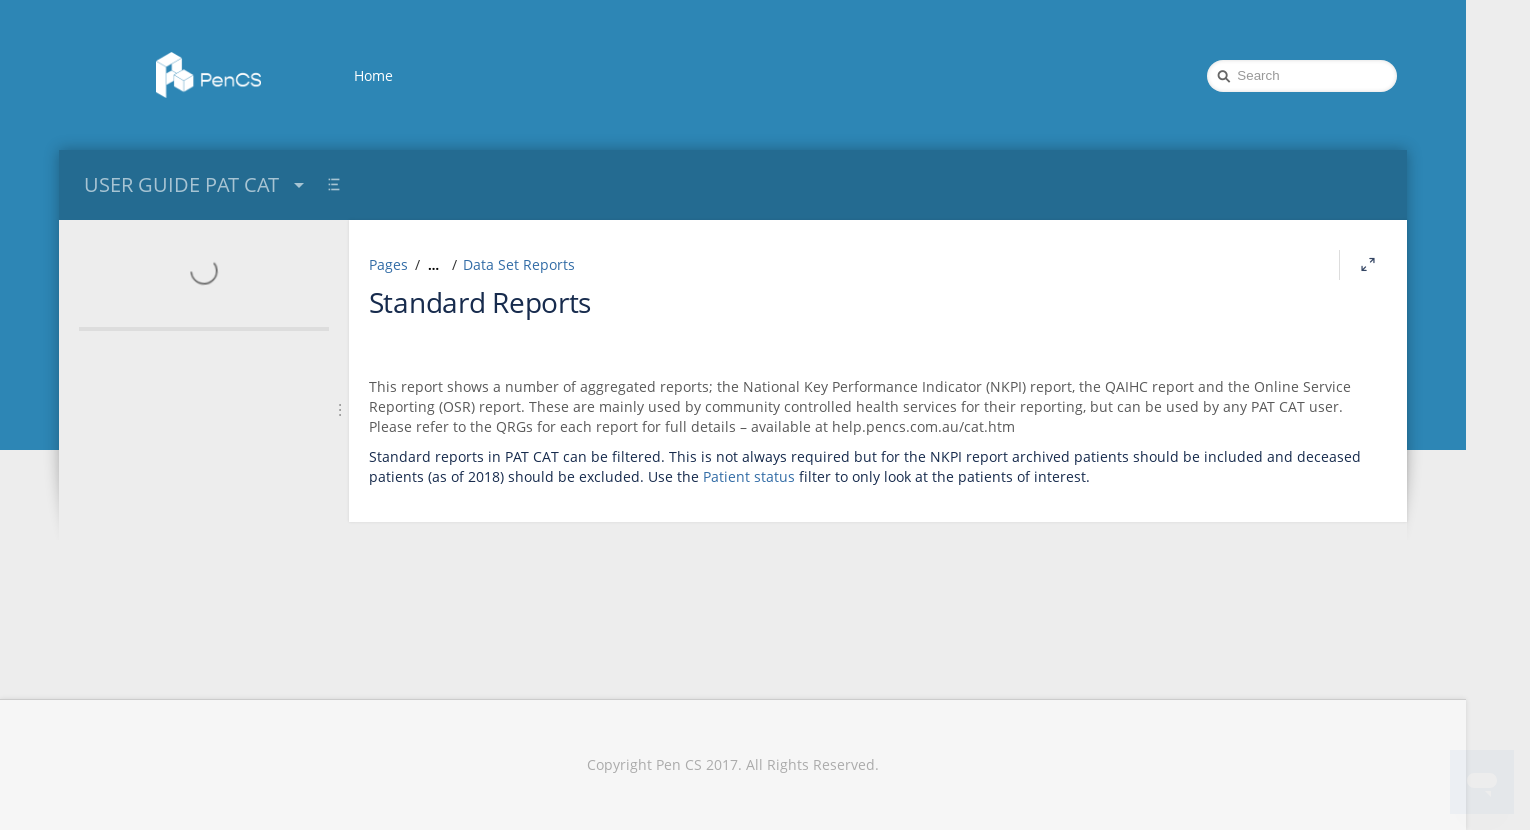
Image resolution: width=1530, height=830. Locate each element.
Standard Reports (480, 302)
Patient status (749, 476)
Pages (388, 264)
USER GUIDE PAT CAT (196, 184)
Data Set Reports (519, 264)
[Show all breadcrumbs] (433, 265)
